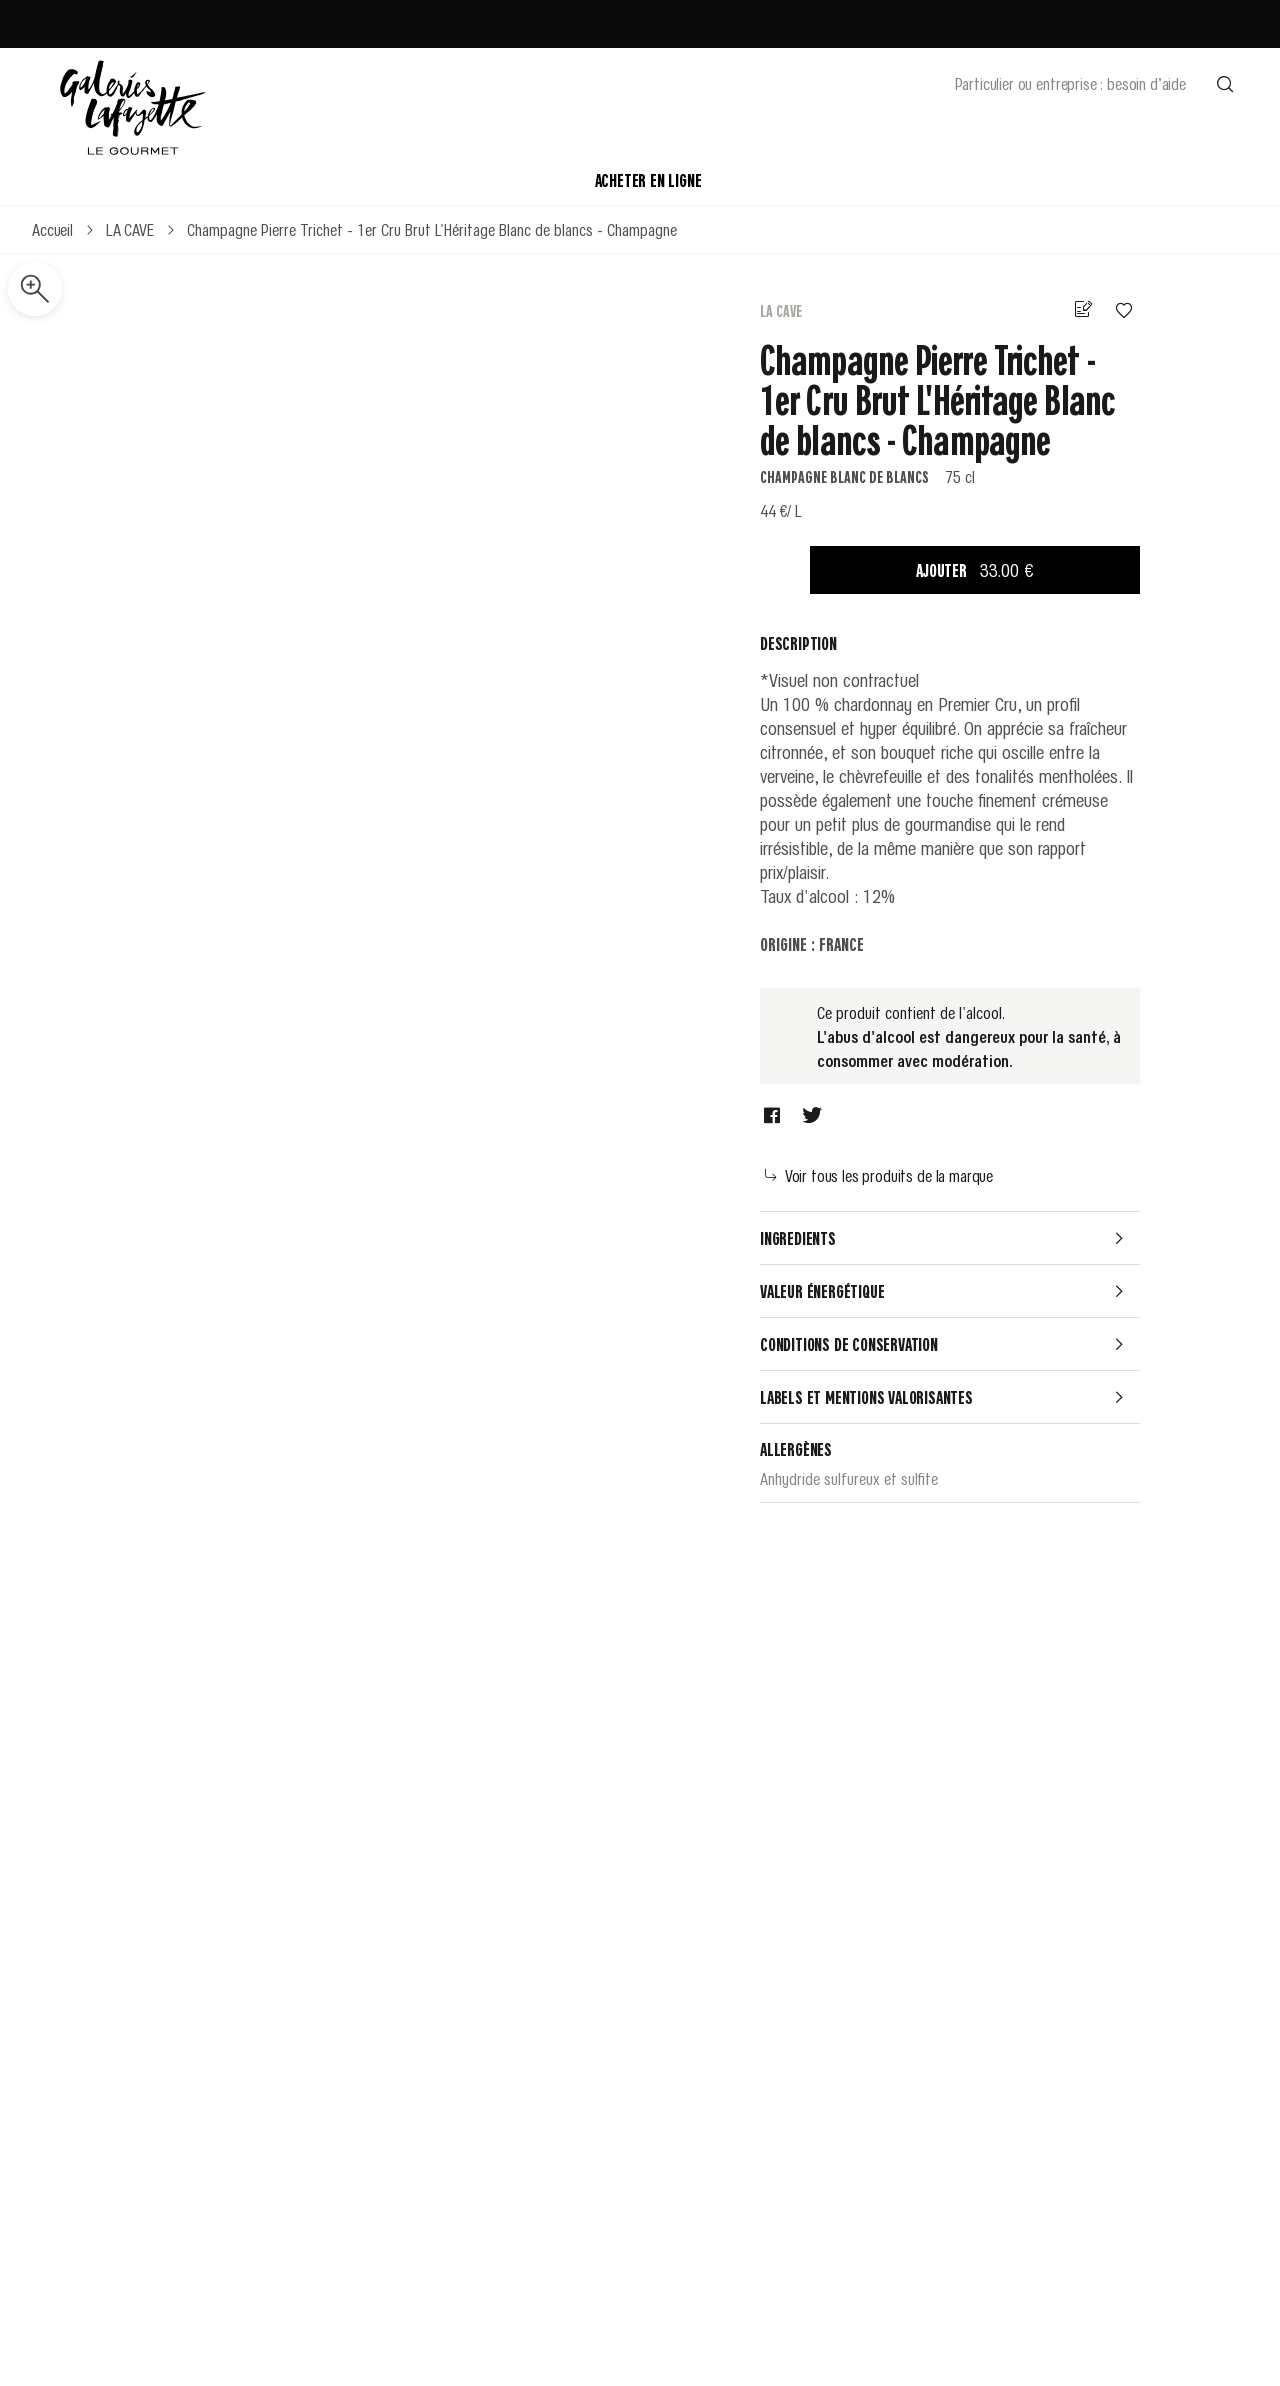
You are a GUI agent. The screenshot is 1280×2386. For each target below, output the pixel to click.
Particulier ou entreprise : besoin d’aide (1070, 83)
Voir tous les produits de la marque (879, 1175)
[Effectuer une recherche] (1225, 83)
